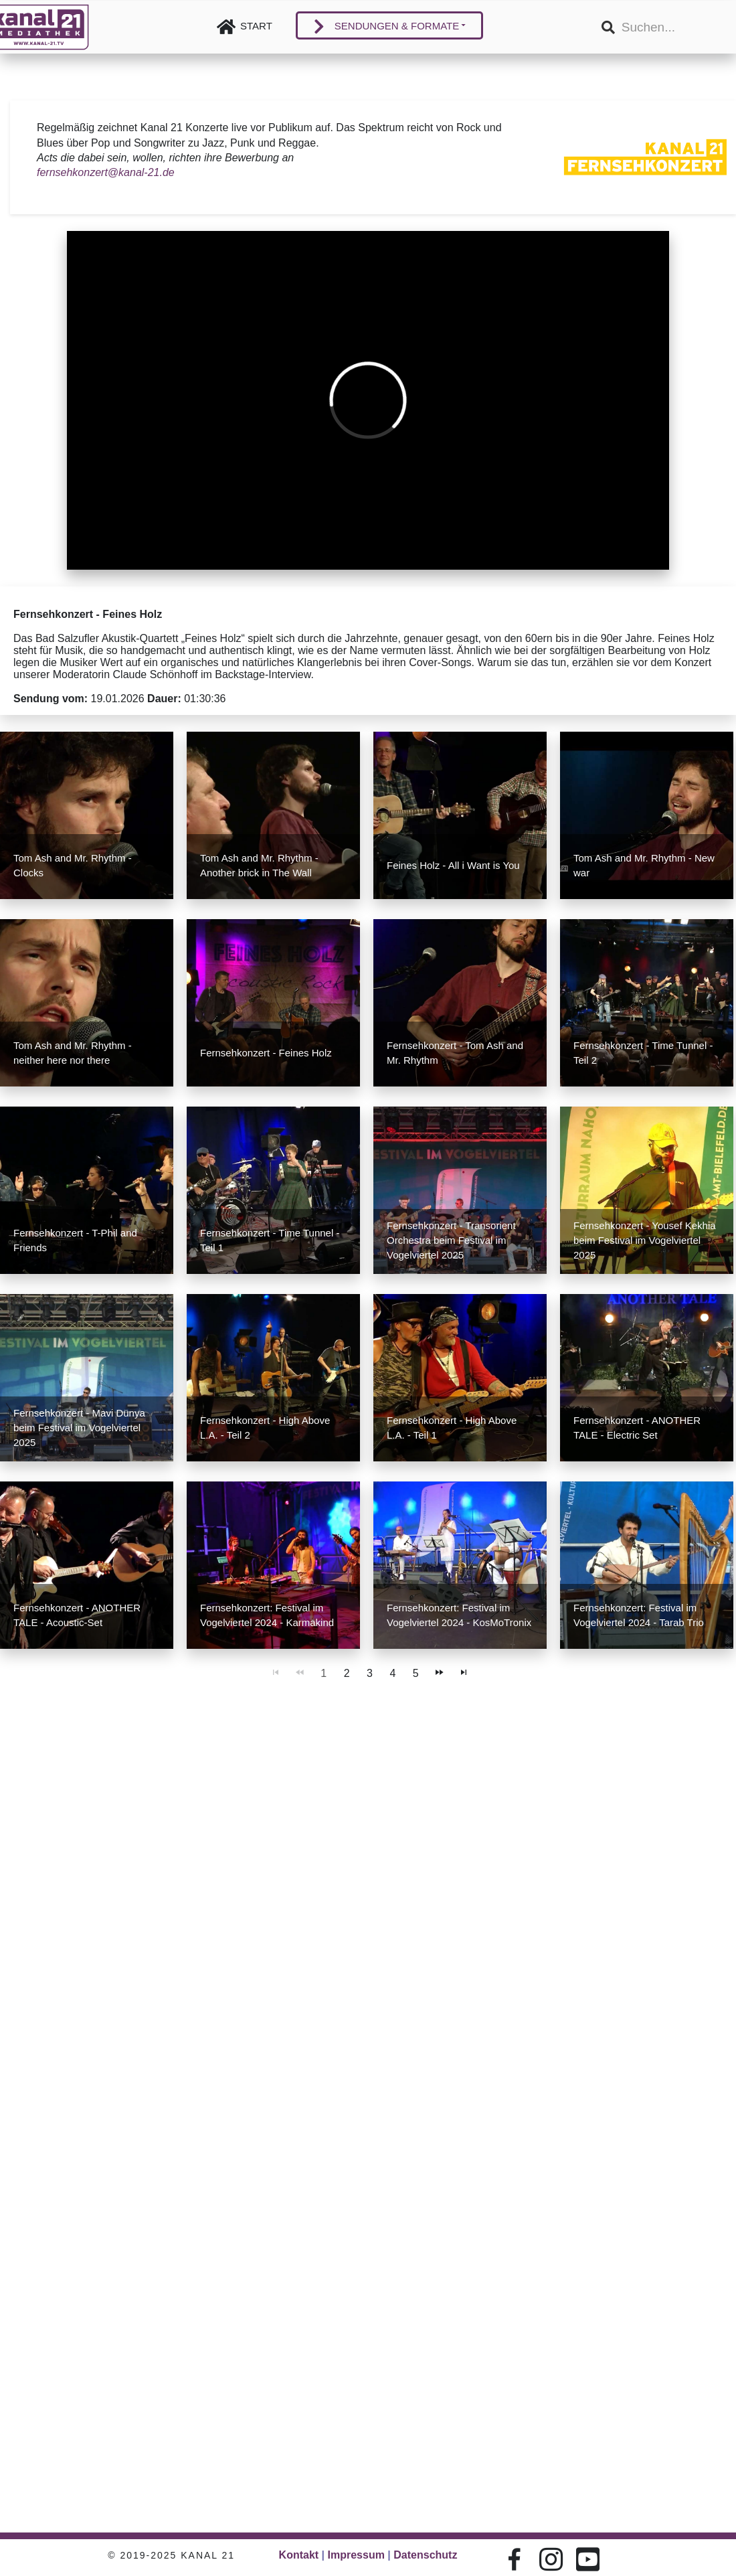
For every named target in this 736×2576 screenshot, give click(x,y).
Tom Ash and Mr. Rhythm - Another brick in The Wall (259, 865)
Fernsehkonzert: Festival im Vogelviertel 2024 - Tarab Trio (638, 1615)
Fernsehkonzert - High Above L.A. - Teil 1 (452, 1428)
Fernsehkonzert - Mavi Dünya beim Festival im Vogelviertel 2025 (79, 1427)
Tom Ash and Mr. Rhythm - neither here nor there (72, 1053)
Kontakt (299, 2555)
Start (256, 25)
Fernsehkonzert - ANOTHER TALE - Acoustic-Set (77, 1615)
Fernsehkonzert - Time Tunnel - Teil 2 (643, 1053)
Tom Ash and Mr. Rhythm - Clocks (72, 865)
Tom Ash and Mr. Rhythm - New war (644, 865)
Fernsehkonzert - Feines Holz (266, 1052)
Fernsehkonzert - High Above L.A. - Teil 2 (265, 1428)
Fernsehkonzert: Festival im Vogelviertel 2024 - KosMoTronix (459, 1615)
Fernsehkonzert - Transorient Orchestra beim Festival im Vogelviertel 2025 (451, 1240)
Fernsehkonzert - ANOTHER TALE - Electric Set (637, 1428)
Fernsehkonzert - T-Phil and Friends (75, 1240)
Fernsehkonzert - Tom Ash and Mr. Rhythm (455, 1053)
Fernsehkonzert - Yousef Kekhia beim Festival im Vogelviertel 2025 (644, 1240)
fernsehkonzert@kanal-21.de (106, 172)
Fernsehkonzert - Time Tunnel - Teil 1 (269, 1240)
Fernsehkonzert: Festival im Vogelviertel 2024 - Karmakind (267, 1615)
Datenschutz (425, 2555)
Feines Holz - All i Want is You (453, 865)
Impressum (356, 2555)
